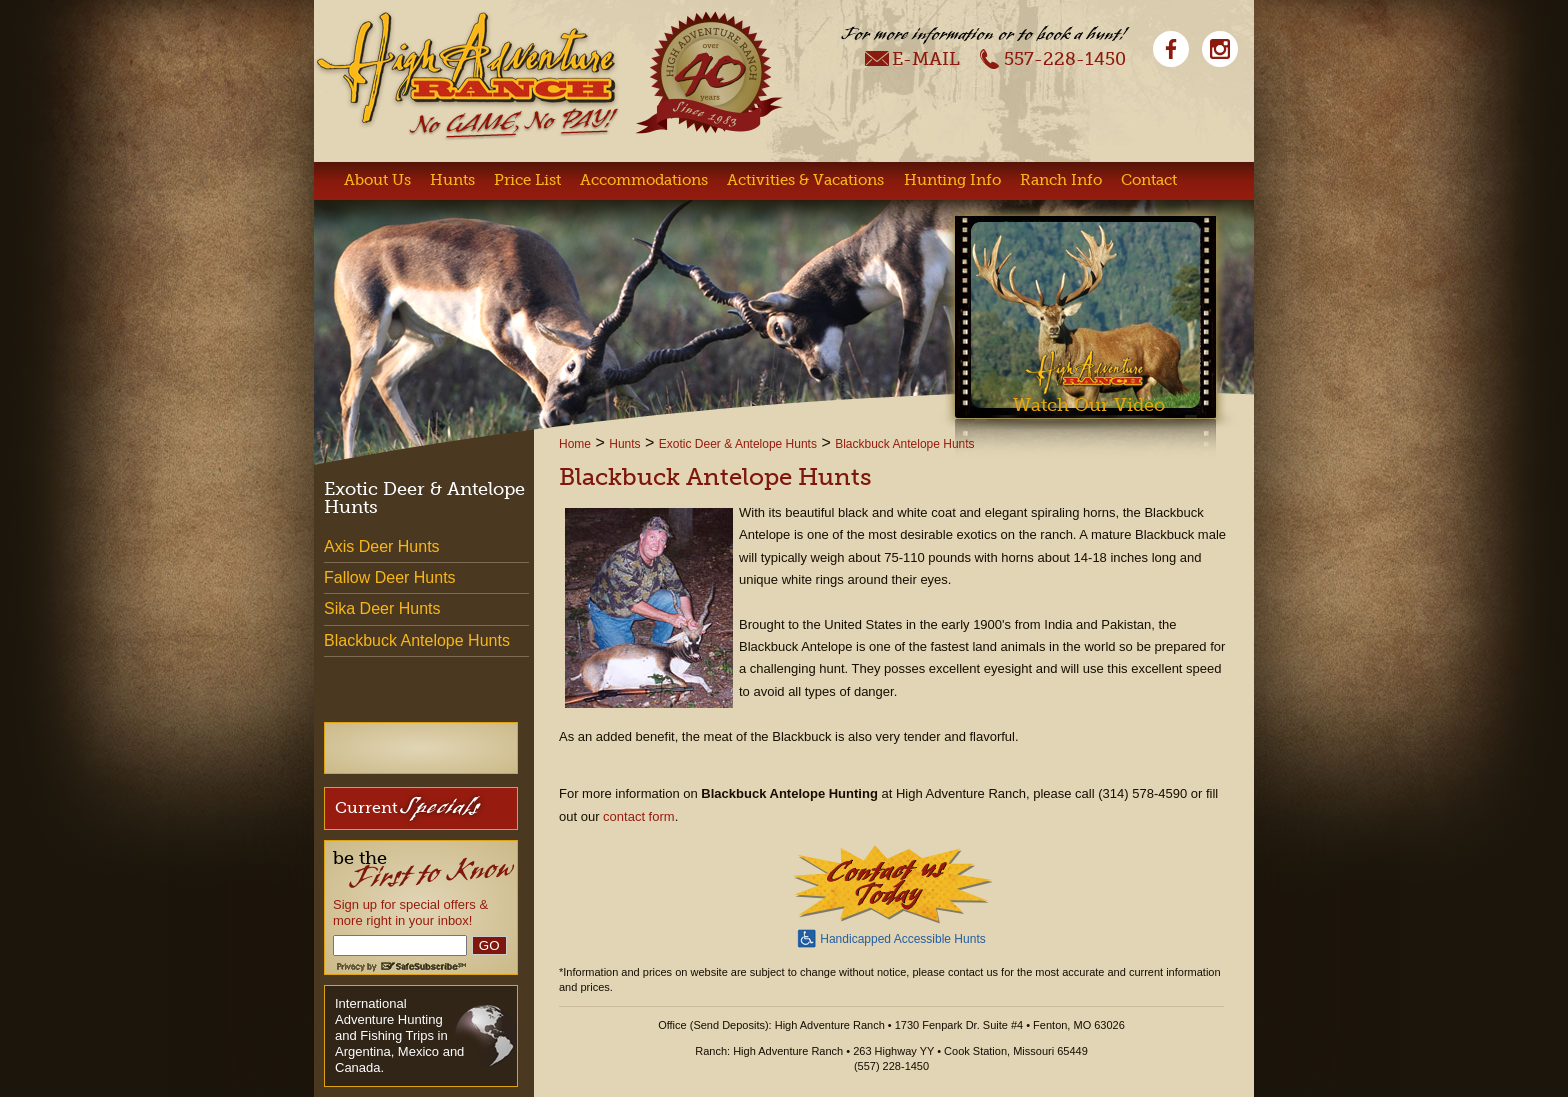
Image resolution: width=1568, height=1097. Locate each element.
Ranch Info (1061, 180)
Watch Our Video (1089, 405)
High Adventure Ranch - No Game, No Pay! (467, 75)
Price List (527, 180)
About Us (377, 180)
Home (575, 444)
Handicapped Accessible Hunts (891, 937)
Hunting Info (952, 180)
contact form (639, 816)
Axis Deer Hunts (382, 546)
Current (407, 806)
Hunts (452, 180)
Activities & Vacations (805, 180)
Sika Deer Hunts (382, 608)
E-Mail (912, 58)
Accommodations (644, 180)
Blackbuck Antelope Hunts (904, 444)
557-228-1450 (1052, 58)
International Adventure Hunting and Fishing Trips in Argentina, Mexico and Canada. (399, 1035)
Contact (1149, 180)
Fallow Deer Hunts (390, 577)
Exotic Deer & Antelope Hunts (738, 444)
